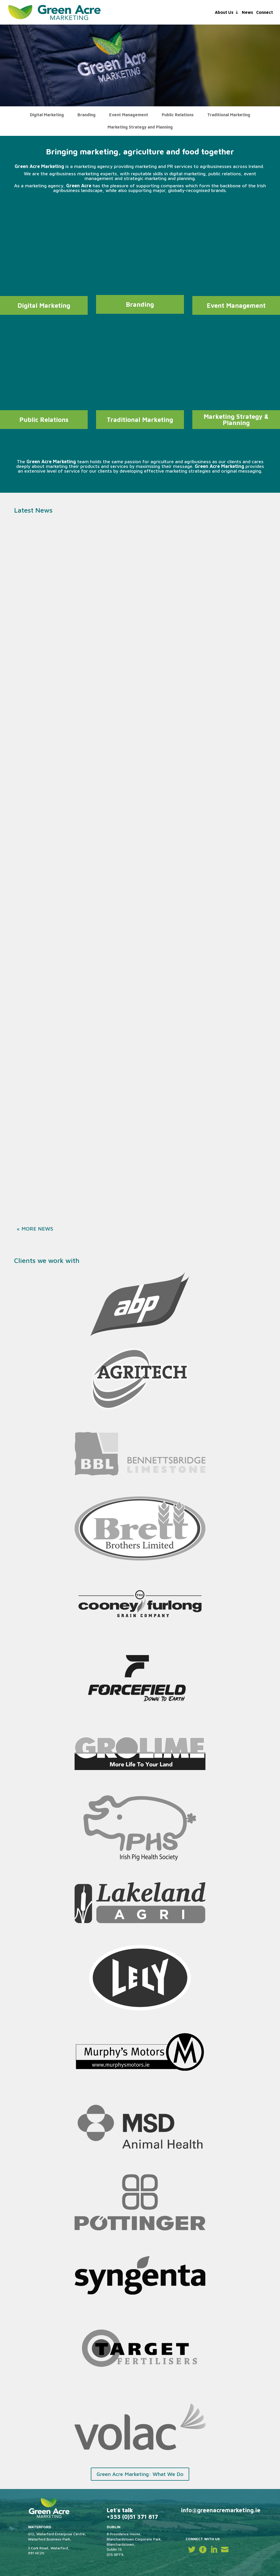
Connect (264, 12)
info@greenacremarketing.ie (220, 2510)
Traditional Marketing (228, 114)
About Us (224, 12)
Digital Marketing (47, 114)
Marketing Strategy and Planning (140, 127)
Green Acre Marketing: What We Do (140, 2474)
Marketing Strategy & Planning (236, 419)
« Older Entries (39, 1229)
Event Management (128, 114)
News (247, 12)
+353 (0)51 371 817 (132, 2517)
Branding (86, 114)
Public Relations (178, 114)
